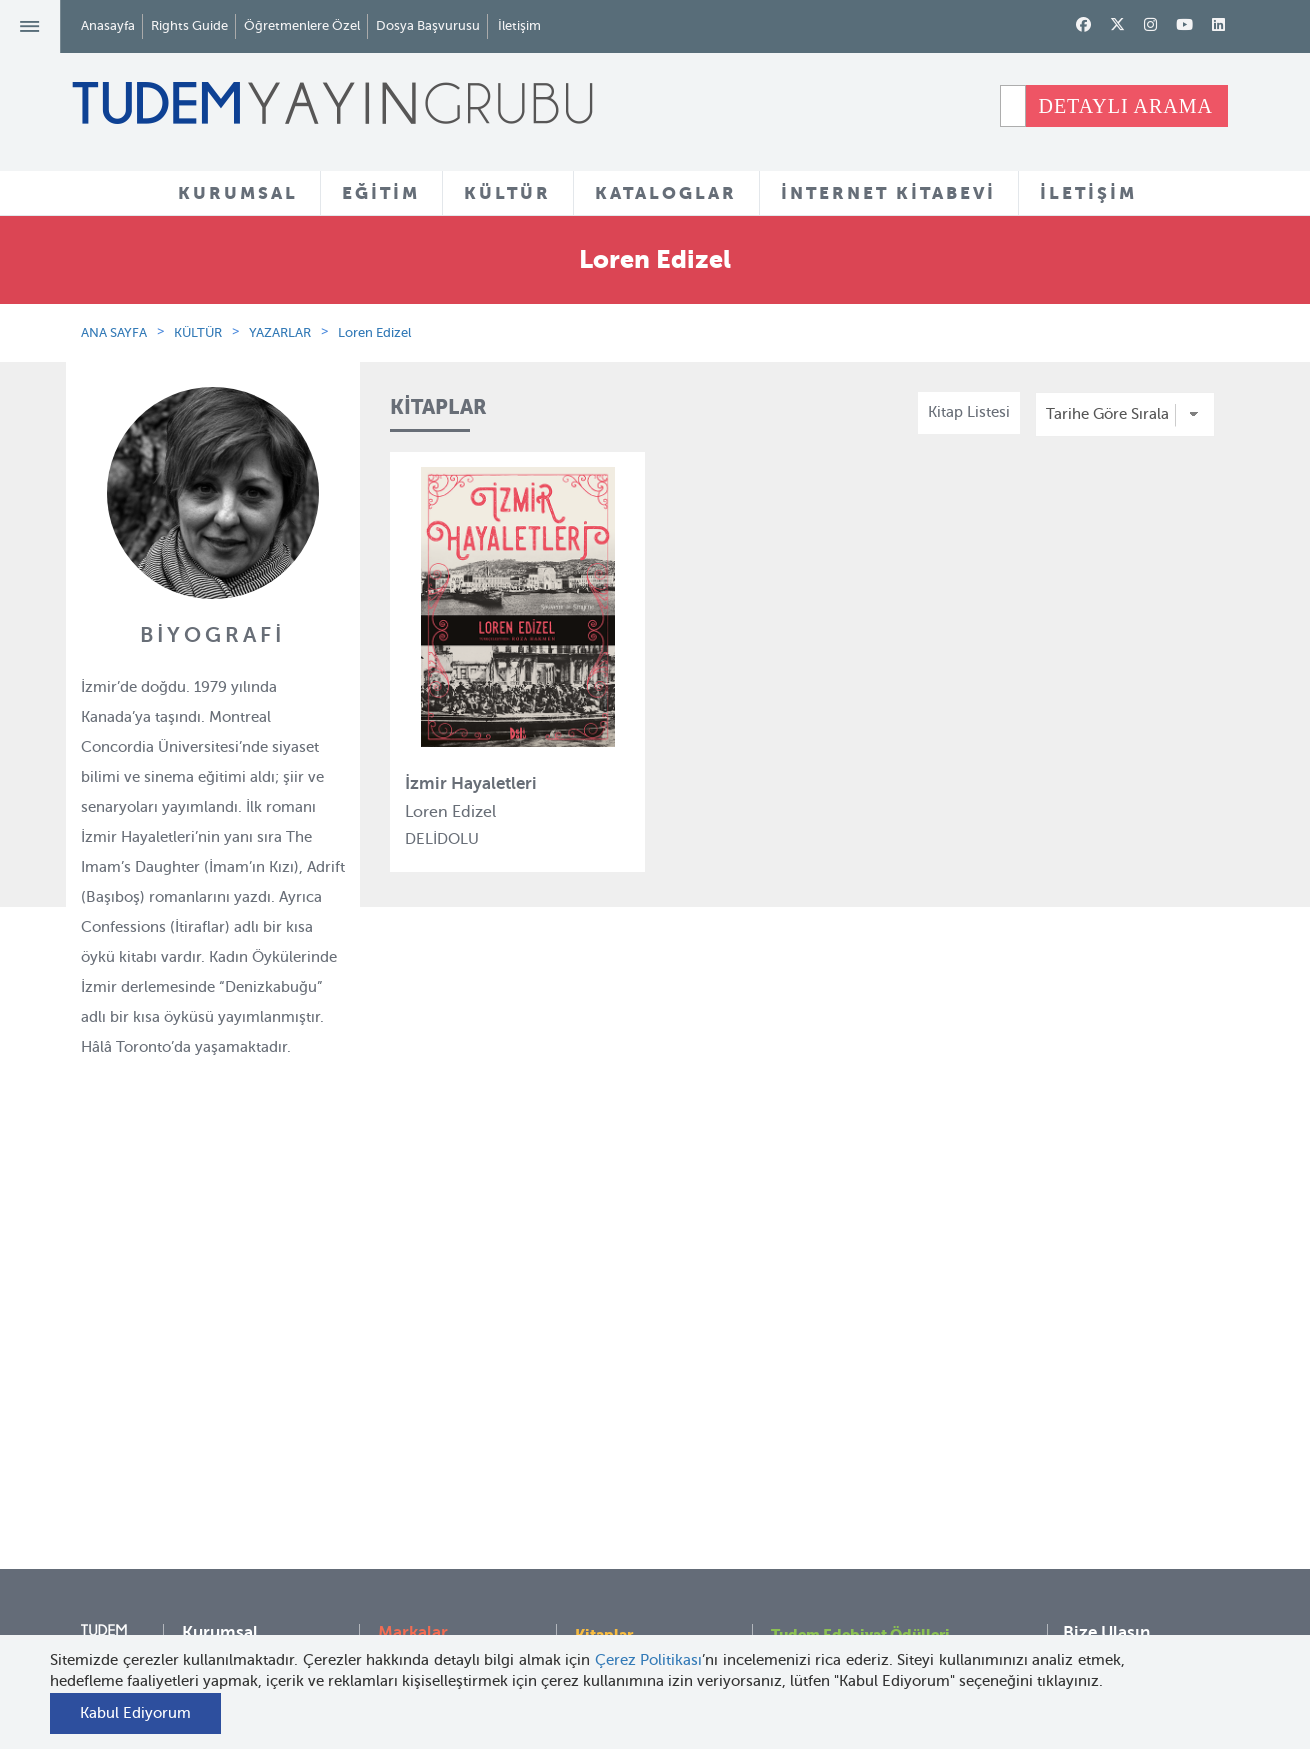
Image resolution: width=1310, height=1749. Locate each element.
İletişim (519, 25)
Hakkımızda (223, 1374)
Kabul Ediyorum (135, 1713)
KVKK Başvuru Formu (255, 1577)
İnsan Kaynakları (238, 1447)
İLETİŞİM (1088, 193)
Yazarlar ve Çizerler (642, 1412)
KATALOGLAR (666, 193)
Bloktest (406, 1410)
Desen (399, 1592)
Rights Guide (189, 25)
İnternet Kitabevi (827, 1508)
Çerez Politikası (649, 1660)
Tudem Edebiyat (434, 1483)
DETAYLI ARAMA (1125, 106)
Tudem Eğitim (426, 1374)
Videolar (603, 1579)
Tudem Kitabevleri (244, 1410)
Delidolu (407, 1629)
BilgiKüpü (411, 1447)
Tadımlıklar (613, 1448)
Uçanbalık (412, 1520)
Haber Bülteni (229, 1483)
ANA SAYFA (114, 332)
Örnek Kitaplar (625, 1485)
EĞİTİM (381, 193)
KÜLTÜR (507, 193)
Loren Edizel (374, 332)
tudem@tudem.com (1131, 1500)
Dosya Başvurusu (428, 25)
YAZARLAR (280, 332)
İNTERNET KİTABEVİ (888, 193)
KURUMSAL (238, 193)
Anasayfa (108, 25)
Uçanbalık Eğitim (437, 1556)
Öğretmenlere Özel (302, 25)
